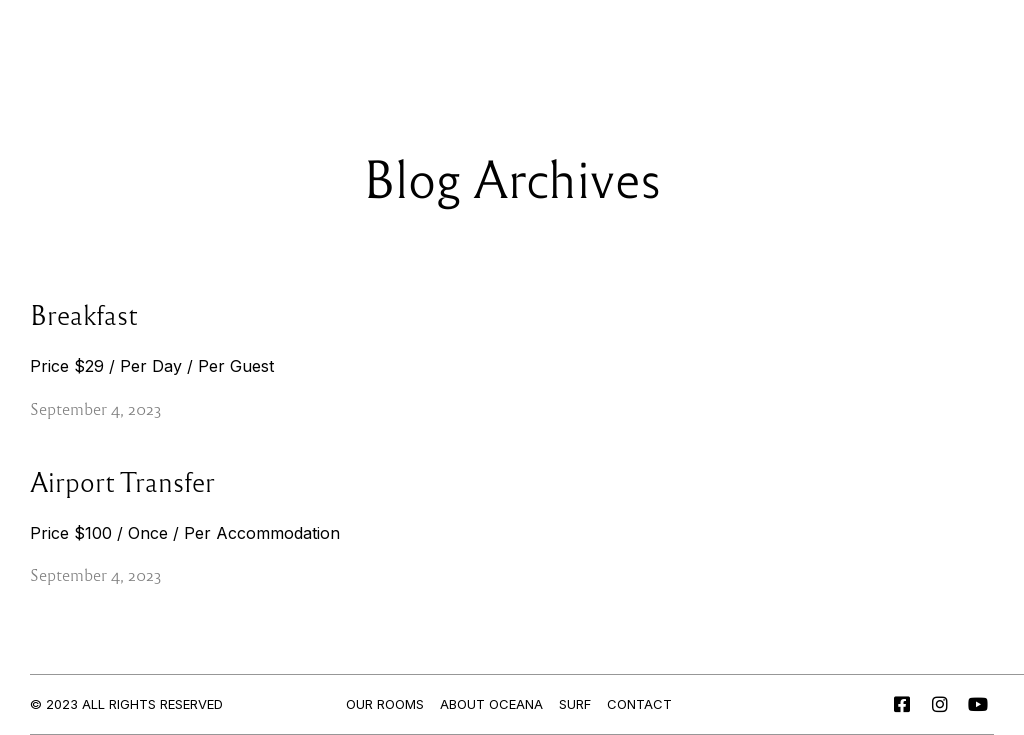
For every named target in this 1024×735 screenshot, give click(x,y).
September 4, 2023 (96, 408)
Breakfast (84, 314)
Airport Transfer (122, 481)
